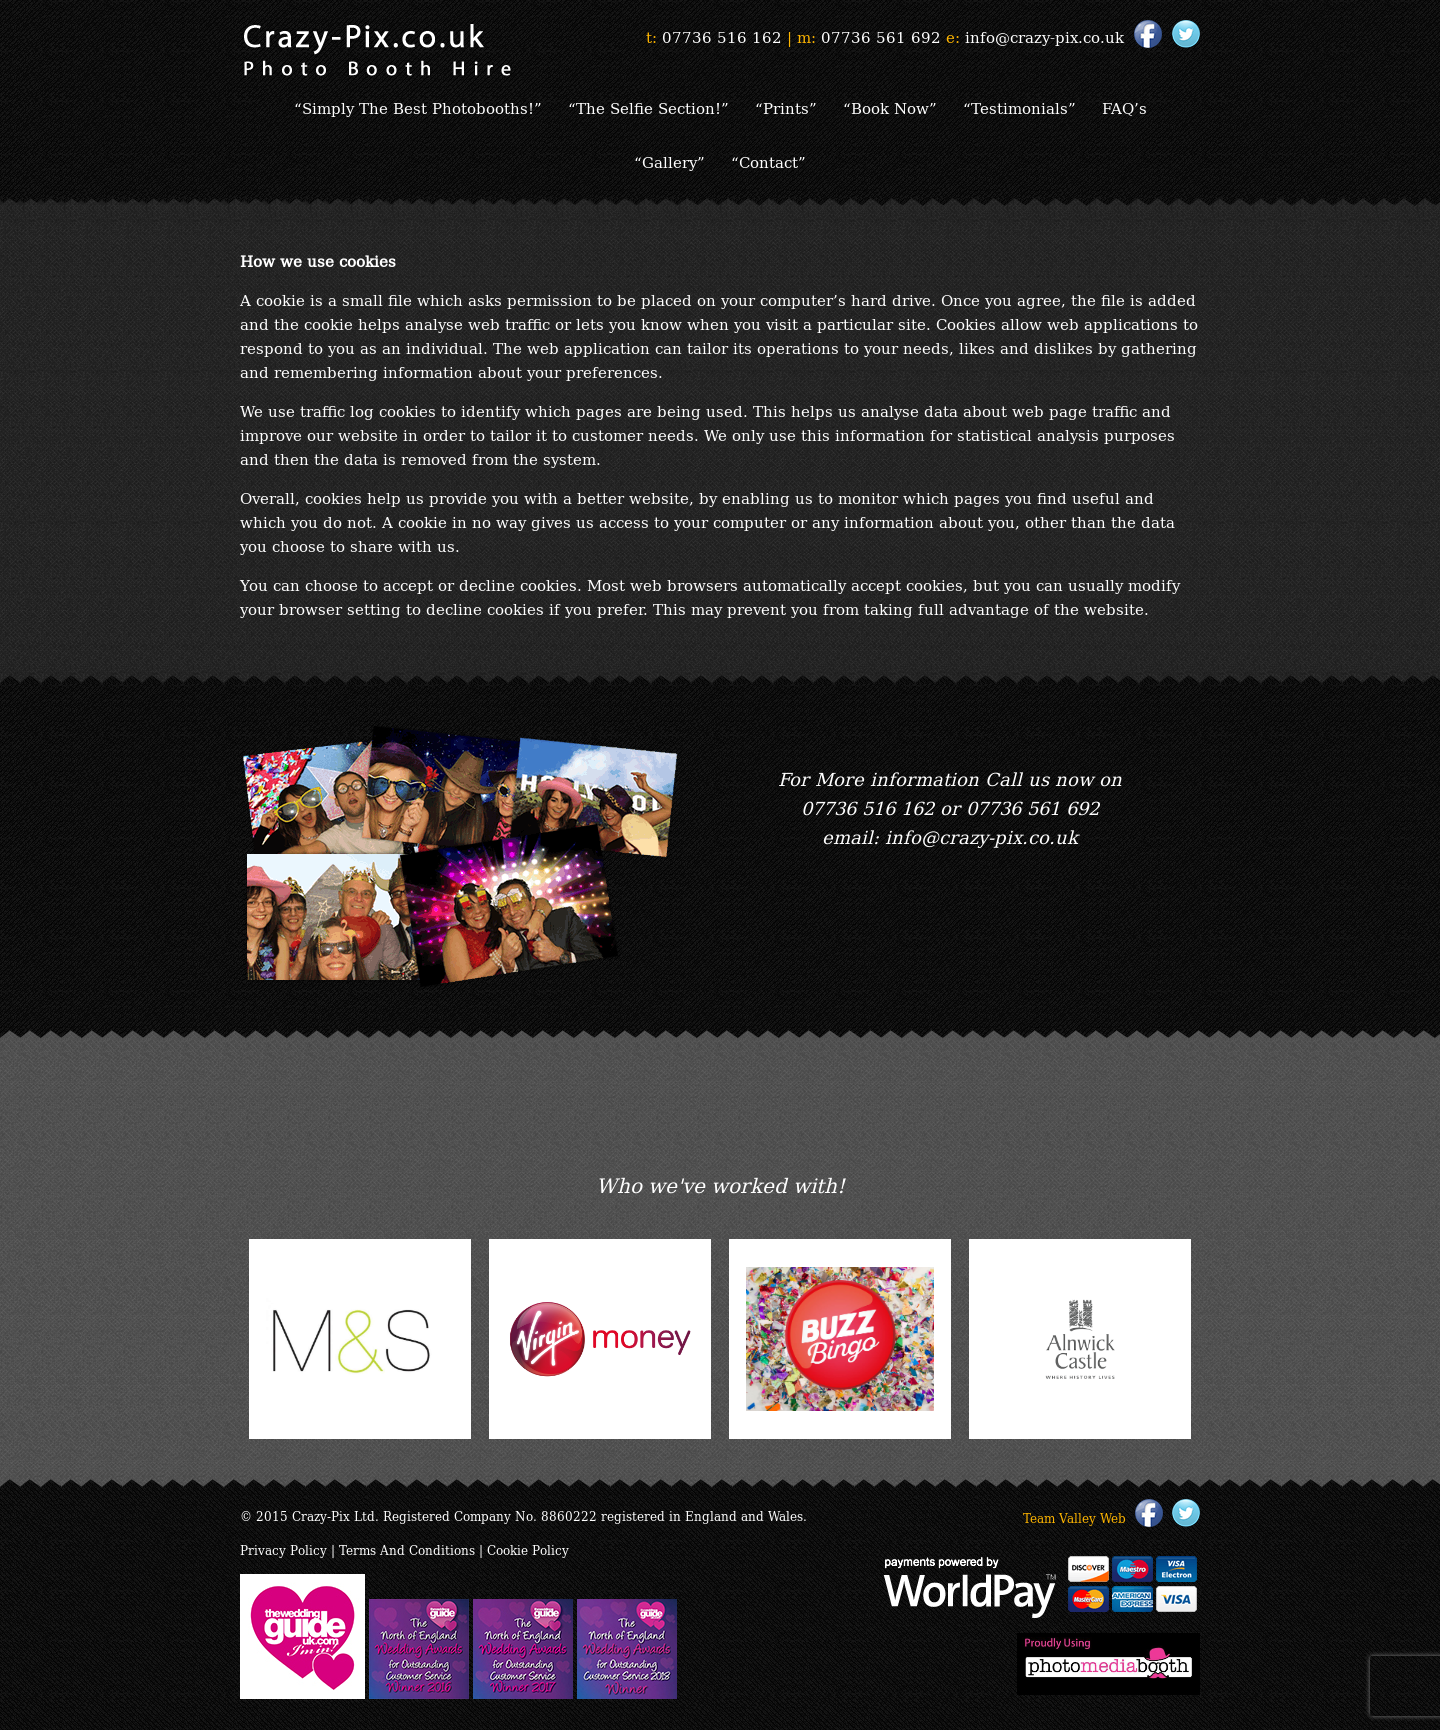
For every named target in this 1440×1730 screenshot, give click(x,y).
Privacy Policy (283, 1549)
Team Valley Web (1074, 1517)
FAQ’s (1124, 107)
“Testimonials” (1019, 107)
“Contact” (768, 161)
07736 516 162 (722, 36)
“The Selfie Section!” (648, 107)
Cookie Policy (528, 1549)
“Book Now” (890, 107)
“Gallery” (669, 161)
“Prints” (786, 107)
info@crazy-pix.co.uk (1044, 36)
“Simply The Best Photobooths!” (418, 107)
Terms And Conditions (407, 1549)
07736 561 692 (881, 36)
